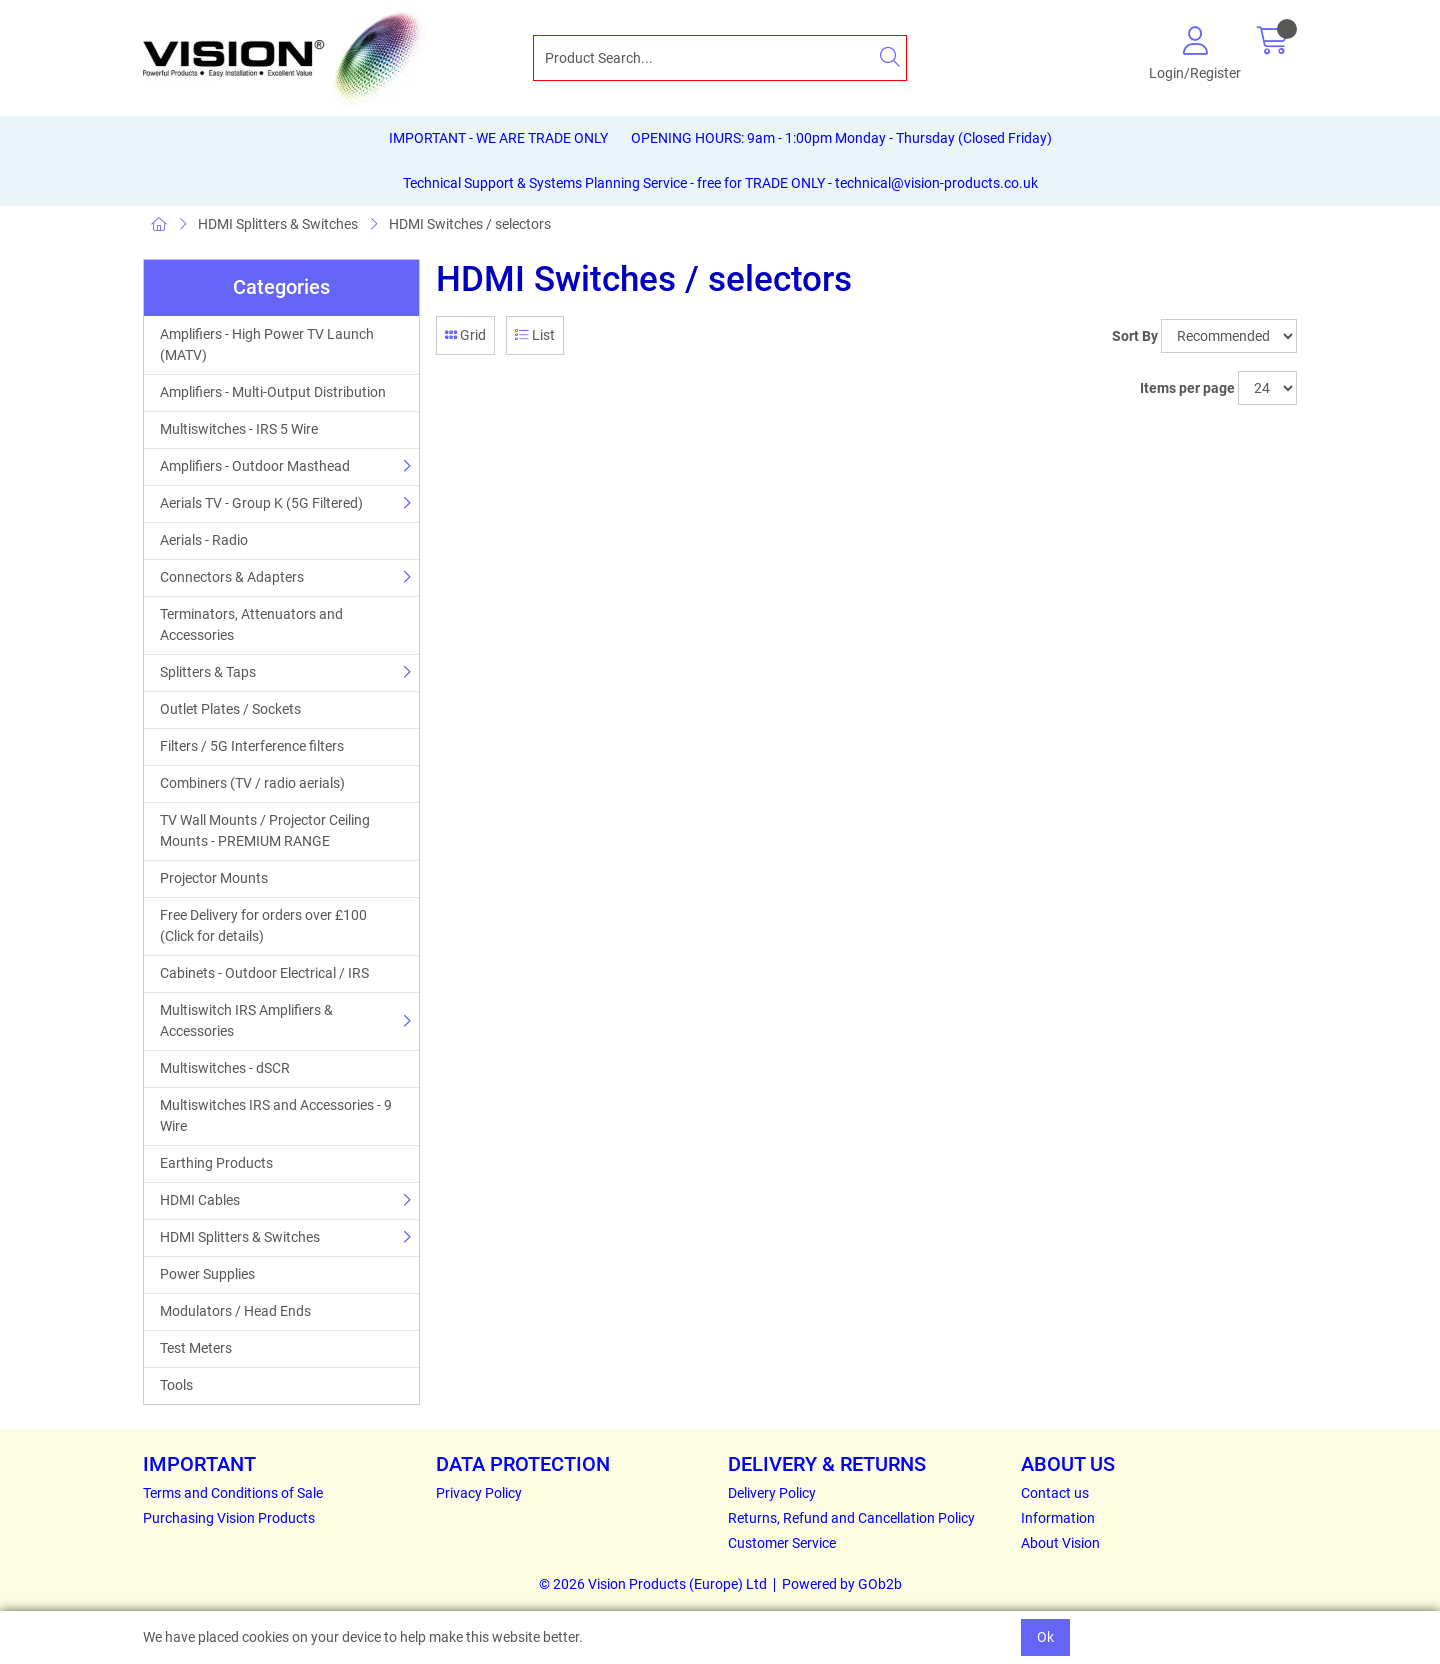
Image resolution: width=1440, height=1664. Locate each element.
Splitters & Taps (208, 672)
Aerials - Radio (204, 540)
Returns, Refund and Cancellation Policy (851, 1518)
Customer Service (782, 1543)
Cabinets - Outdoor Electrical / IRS (264, 973)
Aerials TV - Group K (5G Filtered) (261, 503)
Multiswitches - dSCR (225, 1068)
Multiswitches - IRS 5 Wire (239, 429)
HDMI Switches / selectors (470, 224)
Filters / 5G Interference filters (252, 746)
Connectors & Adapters (232, 577)
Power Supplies (207, 1274)
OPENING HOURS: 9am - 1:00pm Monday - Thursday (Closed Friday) (841, 138)
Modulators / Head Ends (235, 1311)
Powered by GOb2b (842, 1584)
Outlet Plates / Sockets (230, 709)
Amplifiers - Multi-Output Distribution (273, 392)
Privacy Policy (479, 1493)
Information (1058, 1518)
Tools (176, 1385)
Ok (1045, 1637)
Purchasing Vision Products (229, 1518)
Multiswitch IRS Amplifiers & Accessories (246, 1020)
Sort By (1135, 336)
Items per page (1187, 388)
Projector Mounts (214, 878)
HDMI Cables (200, 1200)
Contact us (1055, 1493)
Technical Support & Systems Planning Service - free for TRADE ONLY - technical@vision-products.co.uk (720, 183)
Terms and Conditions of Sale (233, 1493)
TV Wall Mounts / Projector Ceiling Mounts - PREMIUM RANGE (265, 830)
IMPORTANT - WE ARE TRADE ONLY (498, 138)
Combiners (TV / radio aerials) (252, 783)
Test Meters (196, 1348)
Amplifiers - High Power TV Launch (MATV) (267, 344)
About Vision (1060, 1543)
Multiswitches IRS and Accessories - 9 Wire (276, 1115)
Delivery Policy (772, 1493)
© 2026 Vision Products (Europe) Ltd (653, 1584)
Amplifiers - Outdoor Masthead (255, 466)
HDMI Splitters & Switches (278, 224)
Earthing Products (216, 1163)
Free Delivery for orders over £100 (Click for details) (263, 925)
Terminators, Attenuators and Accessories (251, 624)
